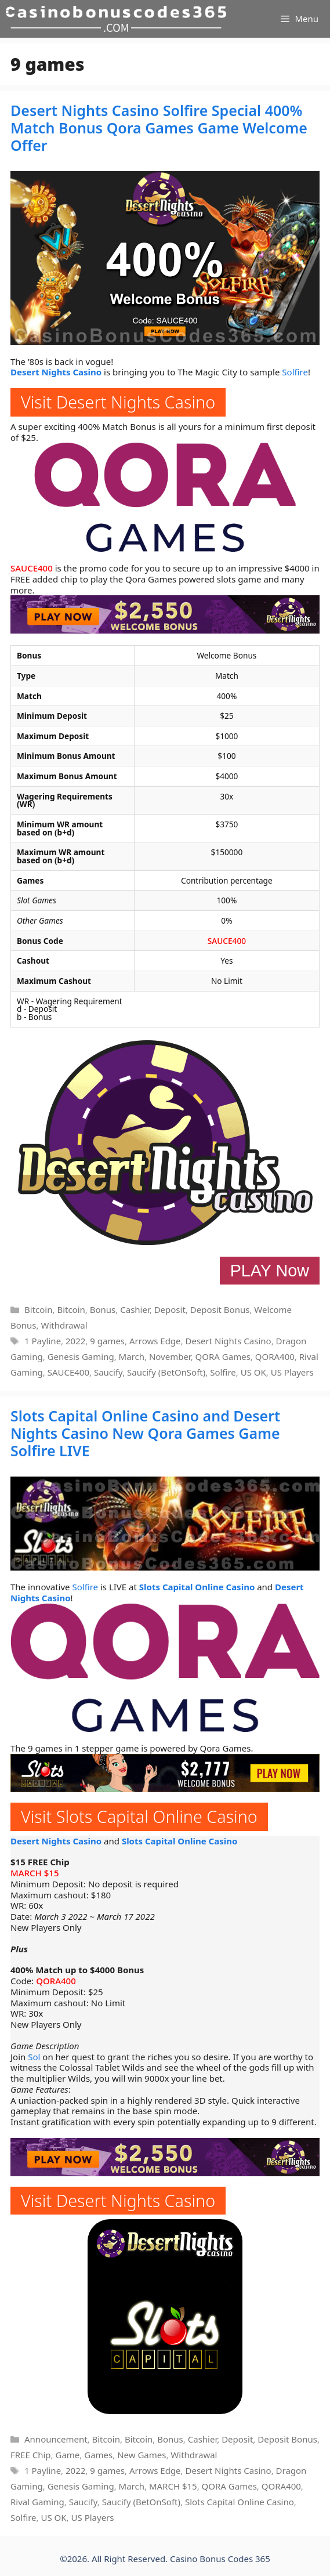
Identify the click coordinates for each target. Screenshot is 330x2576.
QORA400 (275, 1356)
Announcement (56, 2439)
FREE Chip (30, 2455)
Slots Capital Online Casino (197, 1587)
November (170, 1356)
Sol (34, 2057)
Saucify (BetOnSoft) (166, 1372)
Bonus (103, 1309)
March (131, 1356)
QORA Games (223, 1356)
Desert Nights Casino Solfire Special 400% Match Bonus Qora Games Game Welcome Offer (158, 127)
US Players (292, 1372)
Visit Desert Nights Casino (118, 401)
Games (98, 2455)
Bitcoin (38, 1309)
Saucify (108, 1372)
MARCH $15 (34, 1873)
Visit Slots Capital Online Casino (139, 1816)
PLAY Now (269, 1270)
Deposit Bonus (220, 1309)
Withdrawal (64, 1325)
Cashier (134, 1309)
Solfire (295, 372)
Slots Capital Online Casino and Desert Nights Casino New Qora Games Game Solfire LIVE (145, 1433)
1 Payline (42, 1341)
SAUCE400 (31, 568)
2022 (75, 1341)
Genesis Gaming (81, 1356)
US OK (253, 1372)
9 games (107, 1341)
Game (67, 2455)
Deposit (170, 1309)
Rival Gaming (37, 2502)
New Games (141, 2455)
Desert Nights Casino (55, 372)
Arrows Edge (155, 1341)
